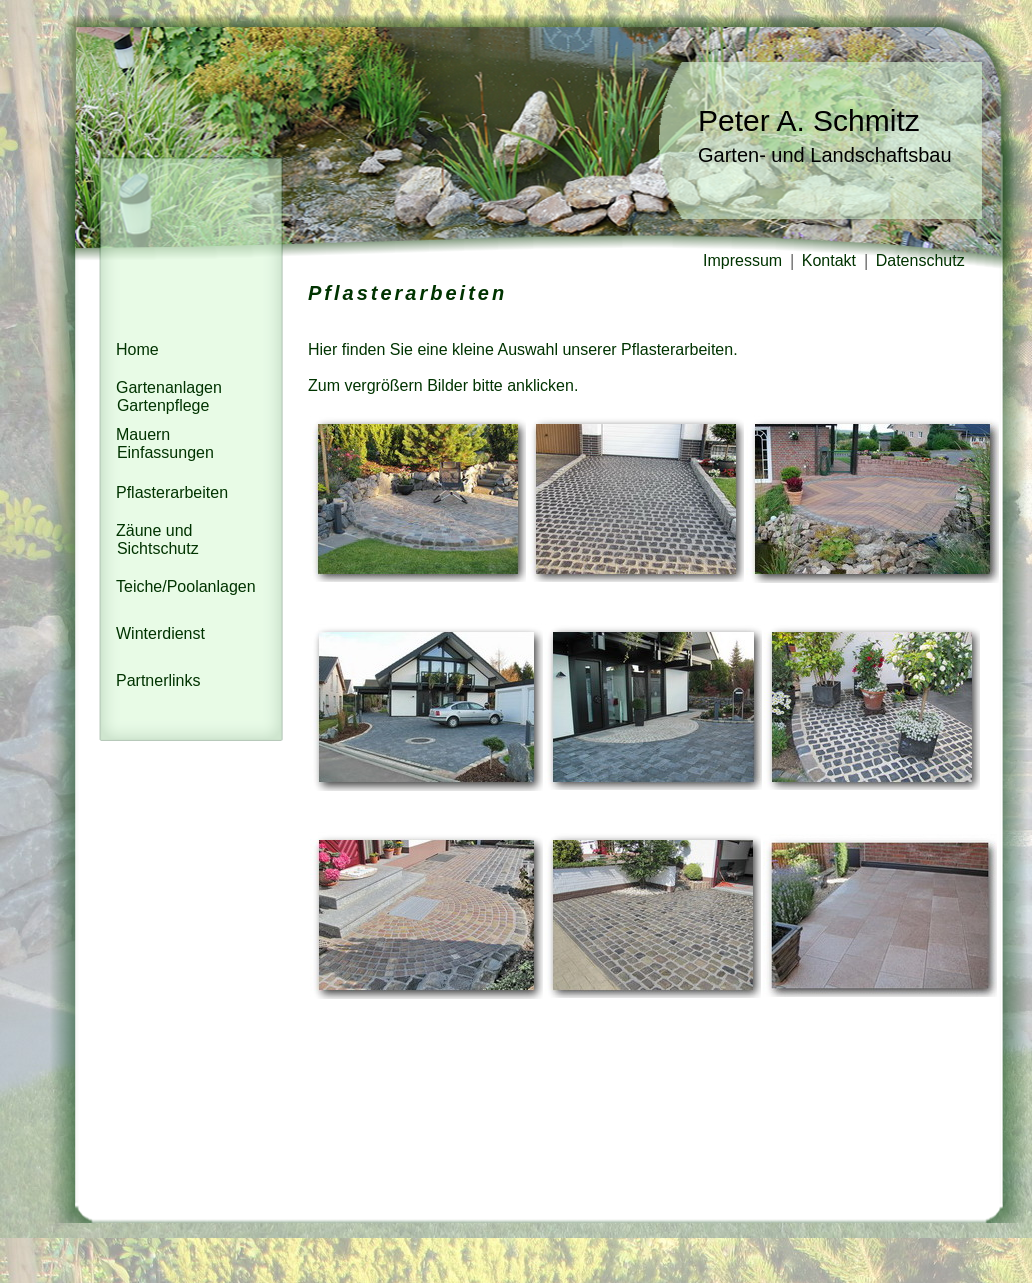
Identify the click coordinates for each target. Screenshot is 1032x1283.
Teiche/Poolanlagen (186, 586)
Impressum (745, 260)
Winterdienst (160, 633)
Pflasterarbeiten (172, 492)
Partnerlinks (158, 680)
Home (137, 349)
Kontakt (831, 260)
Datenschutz (922, 260)
